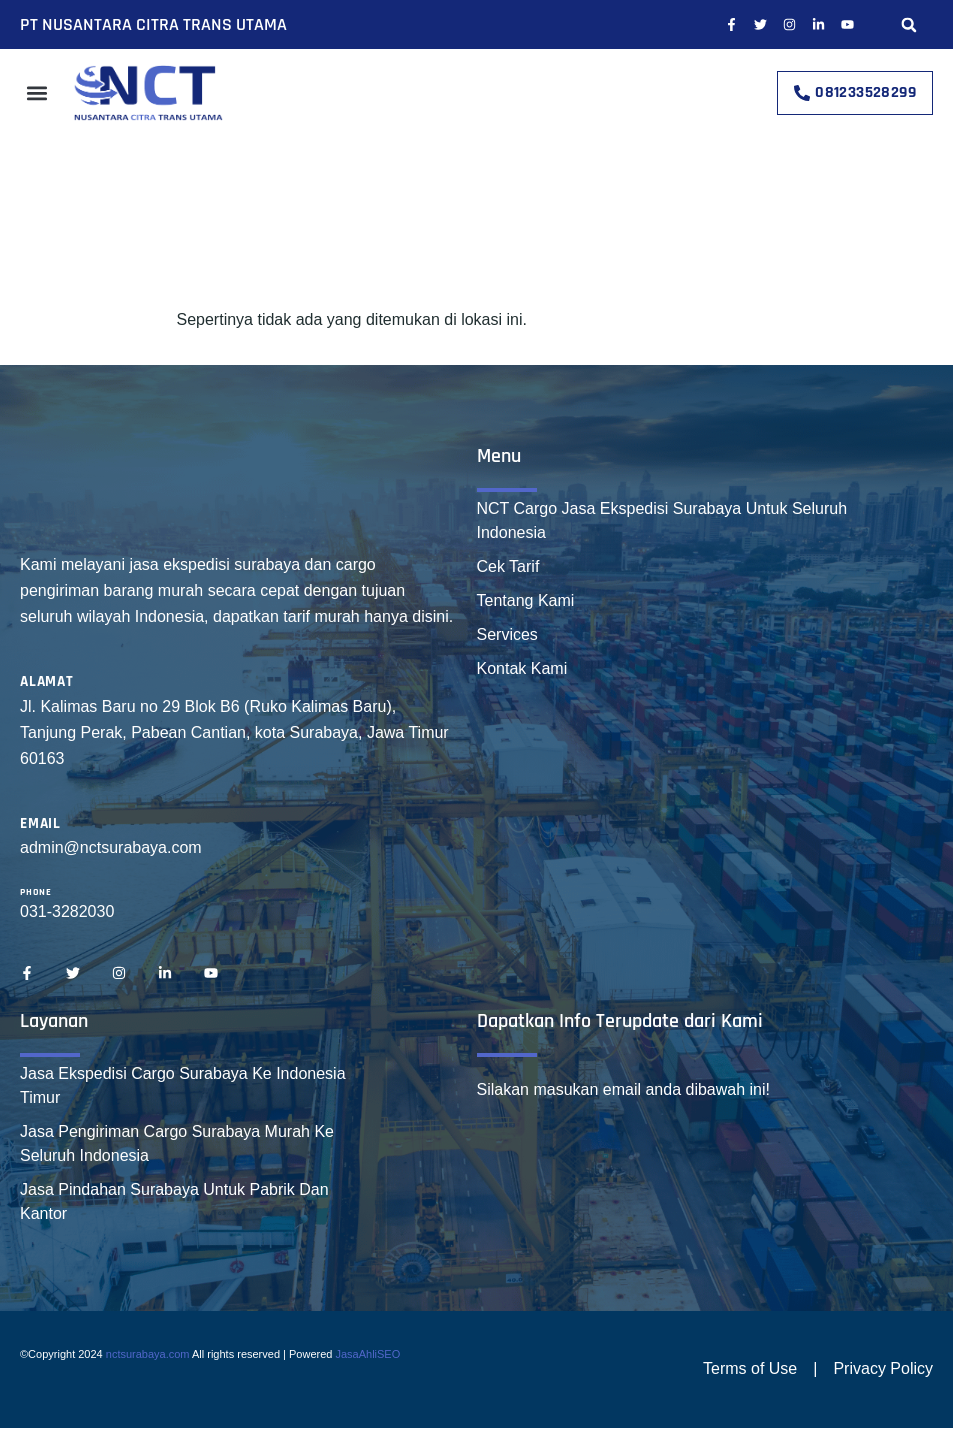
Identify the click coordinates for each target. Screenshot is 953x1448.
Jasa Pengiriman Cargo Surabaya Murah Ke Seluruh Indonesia (177, 1143)
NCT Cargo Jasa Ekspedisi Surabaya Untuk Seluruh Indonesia (662, 520)
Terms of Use (750, 1368)
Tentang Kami (526, 600)
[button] (909, 24)
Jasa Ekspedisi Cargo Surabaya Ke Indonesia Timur (183, 1085)
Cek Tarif (508, 566)
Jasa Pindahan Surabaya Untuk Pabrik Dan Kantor (174, 1201)
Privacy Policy (883, 1368)
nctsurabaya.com (148, 1354)
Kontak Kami (522, 668)
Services (507, 634)
